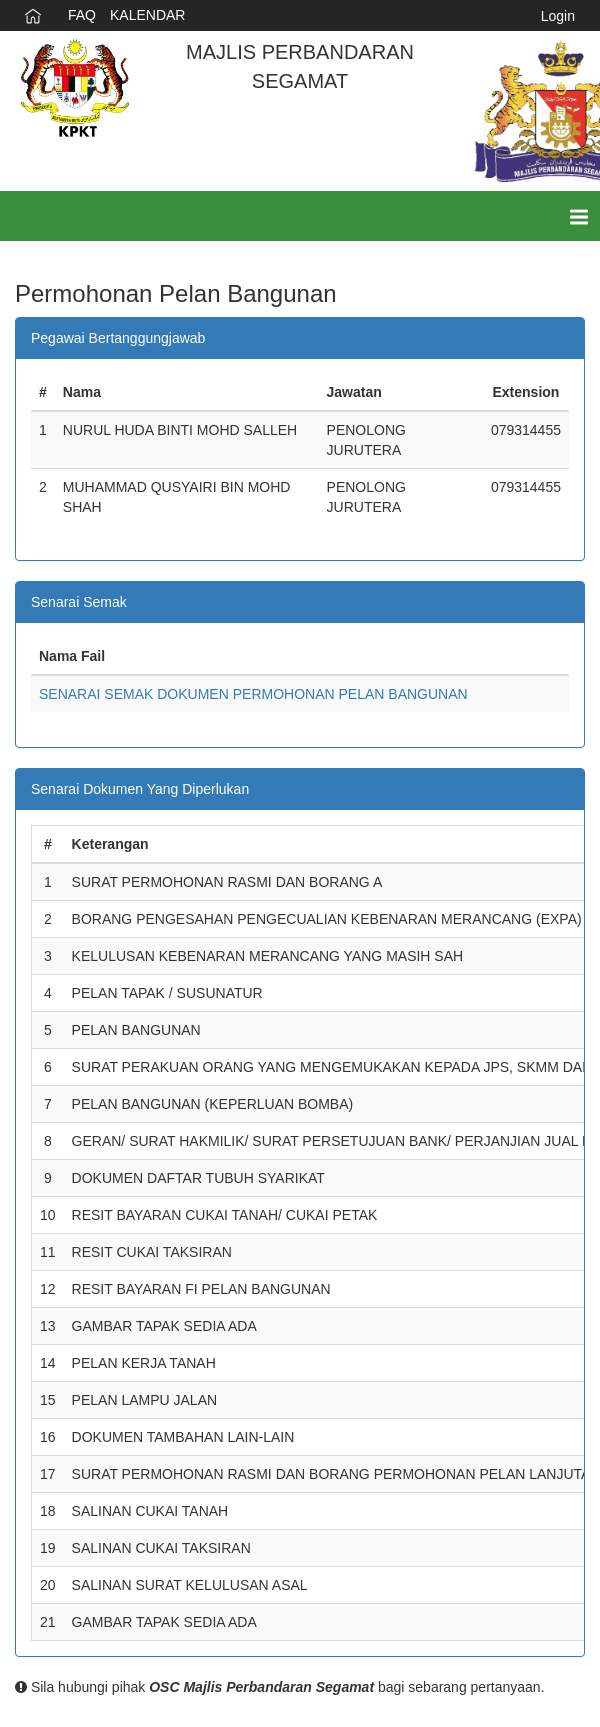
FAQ (82, 15)
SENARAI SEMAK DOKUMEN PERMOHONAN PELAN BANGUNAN (253, 694)
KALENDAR (147, 15)
